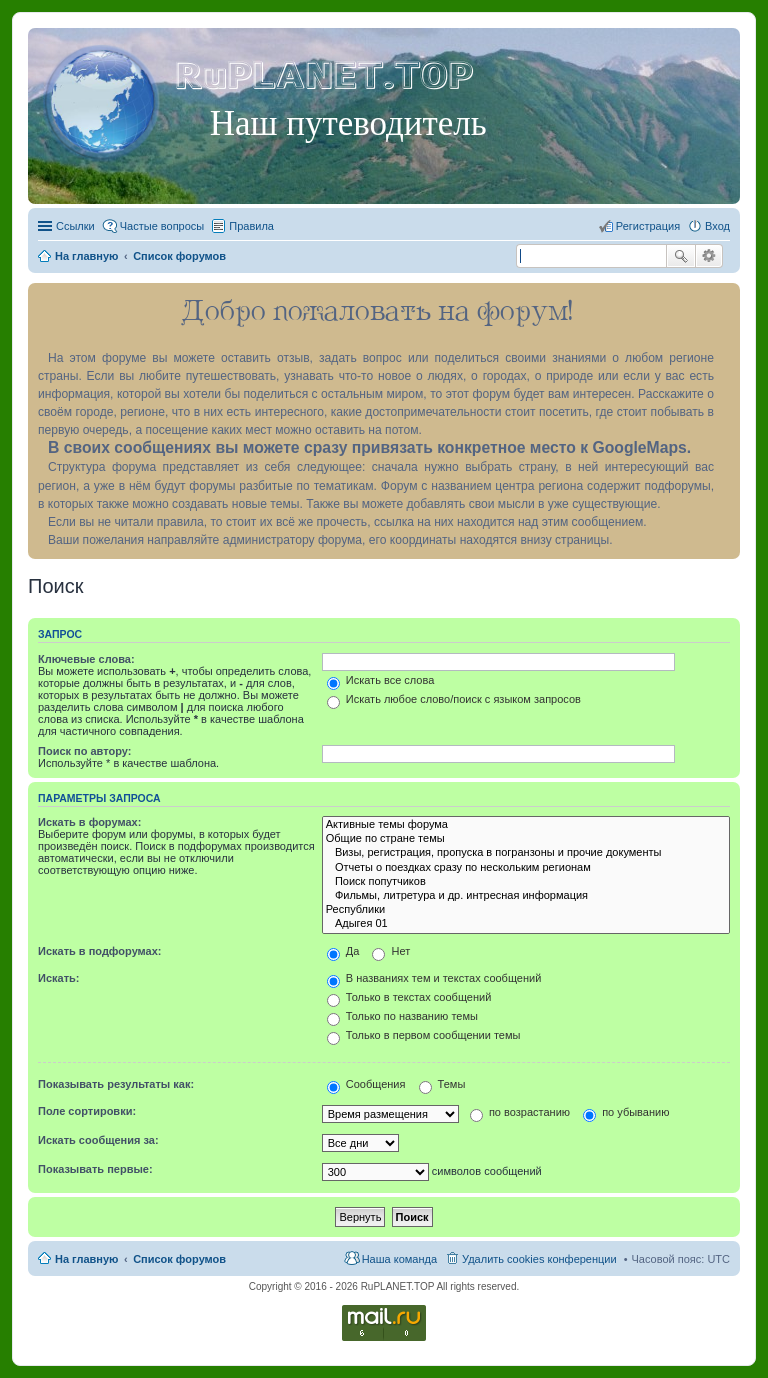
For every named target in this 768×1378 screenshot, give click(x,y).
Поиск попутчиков (526, 882)
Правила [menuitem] (251, 226)
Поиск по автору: (84, 751)
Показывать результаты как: (116, 1084)
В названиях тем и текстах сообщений (434, 978)
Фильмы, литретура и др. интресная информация (526, 896)
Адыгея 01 (526, 924)
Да (343, 951)
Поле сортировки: (87, 1111)
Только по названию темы (402, 1016)
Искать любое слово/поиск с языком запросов (454, 699)
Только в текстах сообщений (409, 997)
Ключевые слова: (86, 659)
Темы (442, 1084)
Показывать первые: (95, 1169)
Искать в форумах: (89, 822)
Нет (391, 951)
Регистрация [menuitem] (648, 226)
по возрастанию (520, 1112)
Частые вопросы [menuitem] (162, 226)
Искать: (58, 978)
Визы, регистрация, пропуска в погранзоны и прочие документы (526, 853)
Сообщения (366, 1084)
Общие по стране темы (526, 839)
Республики (526, 910)
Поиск (681, 256)
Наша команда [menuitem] (399, 1259)
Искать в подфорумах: (100, 951)
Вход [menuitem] (717, 226)
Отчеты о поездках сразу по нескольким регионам (526, 868)
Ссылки (75, 226)
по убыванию (626, 1112)
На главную (86, 1259)
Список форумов (179, 1259)
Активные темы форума (526, 825)
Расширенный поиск (709, 256)
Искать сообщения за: (98, 1140)
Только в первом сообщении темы (424, 1035)
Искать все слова (381, 680)
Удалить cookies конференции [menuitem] (539, 1259)
